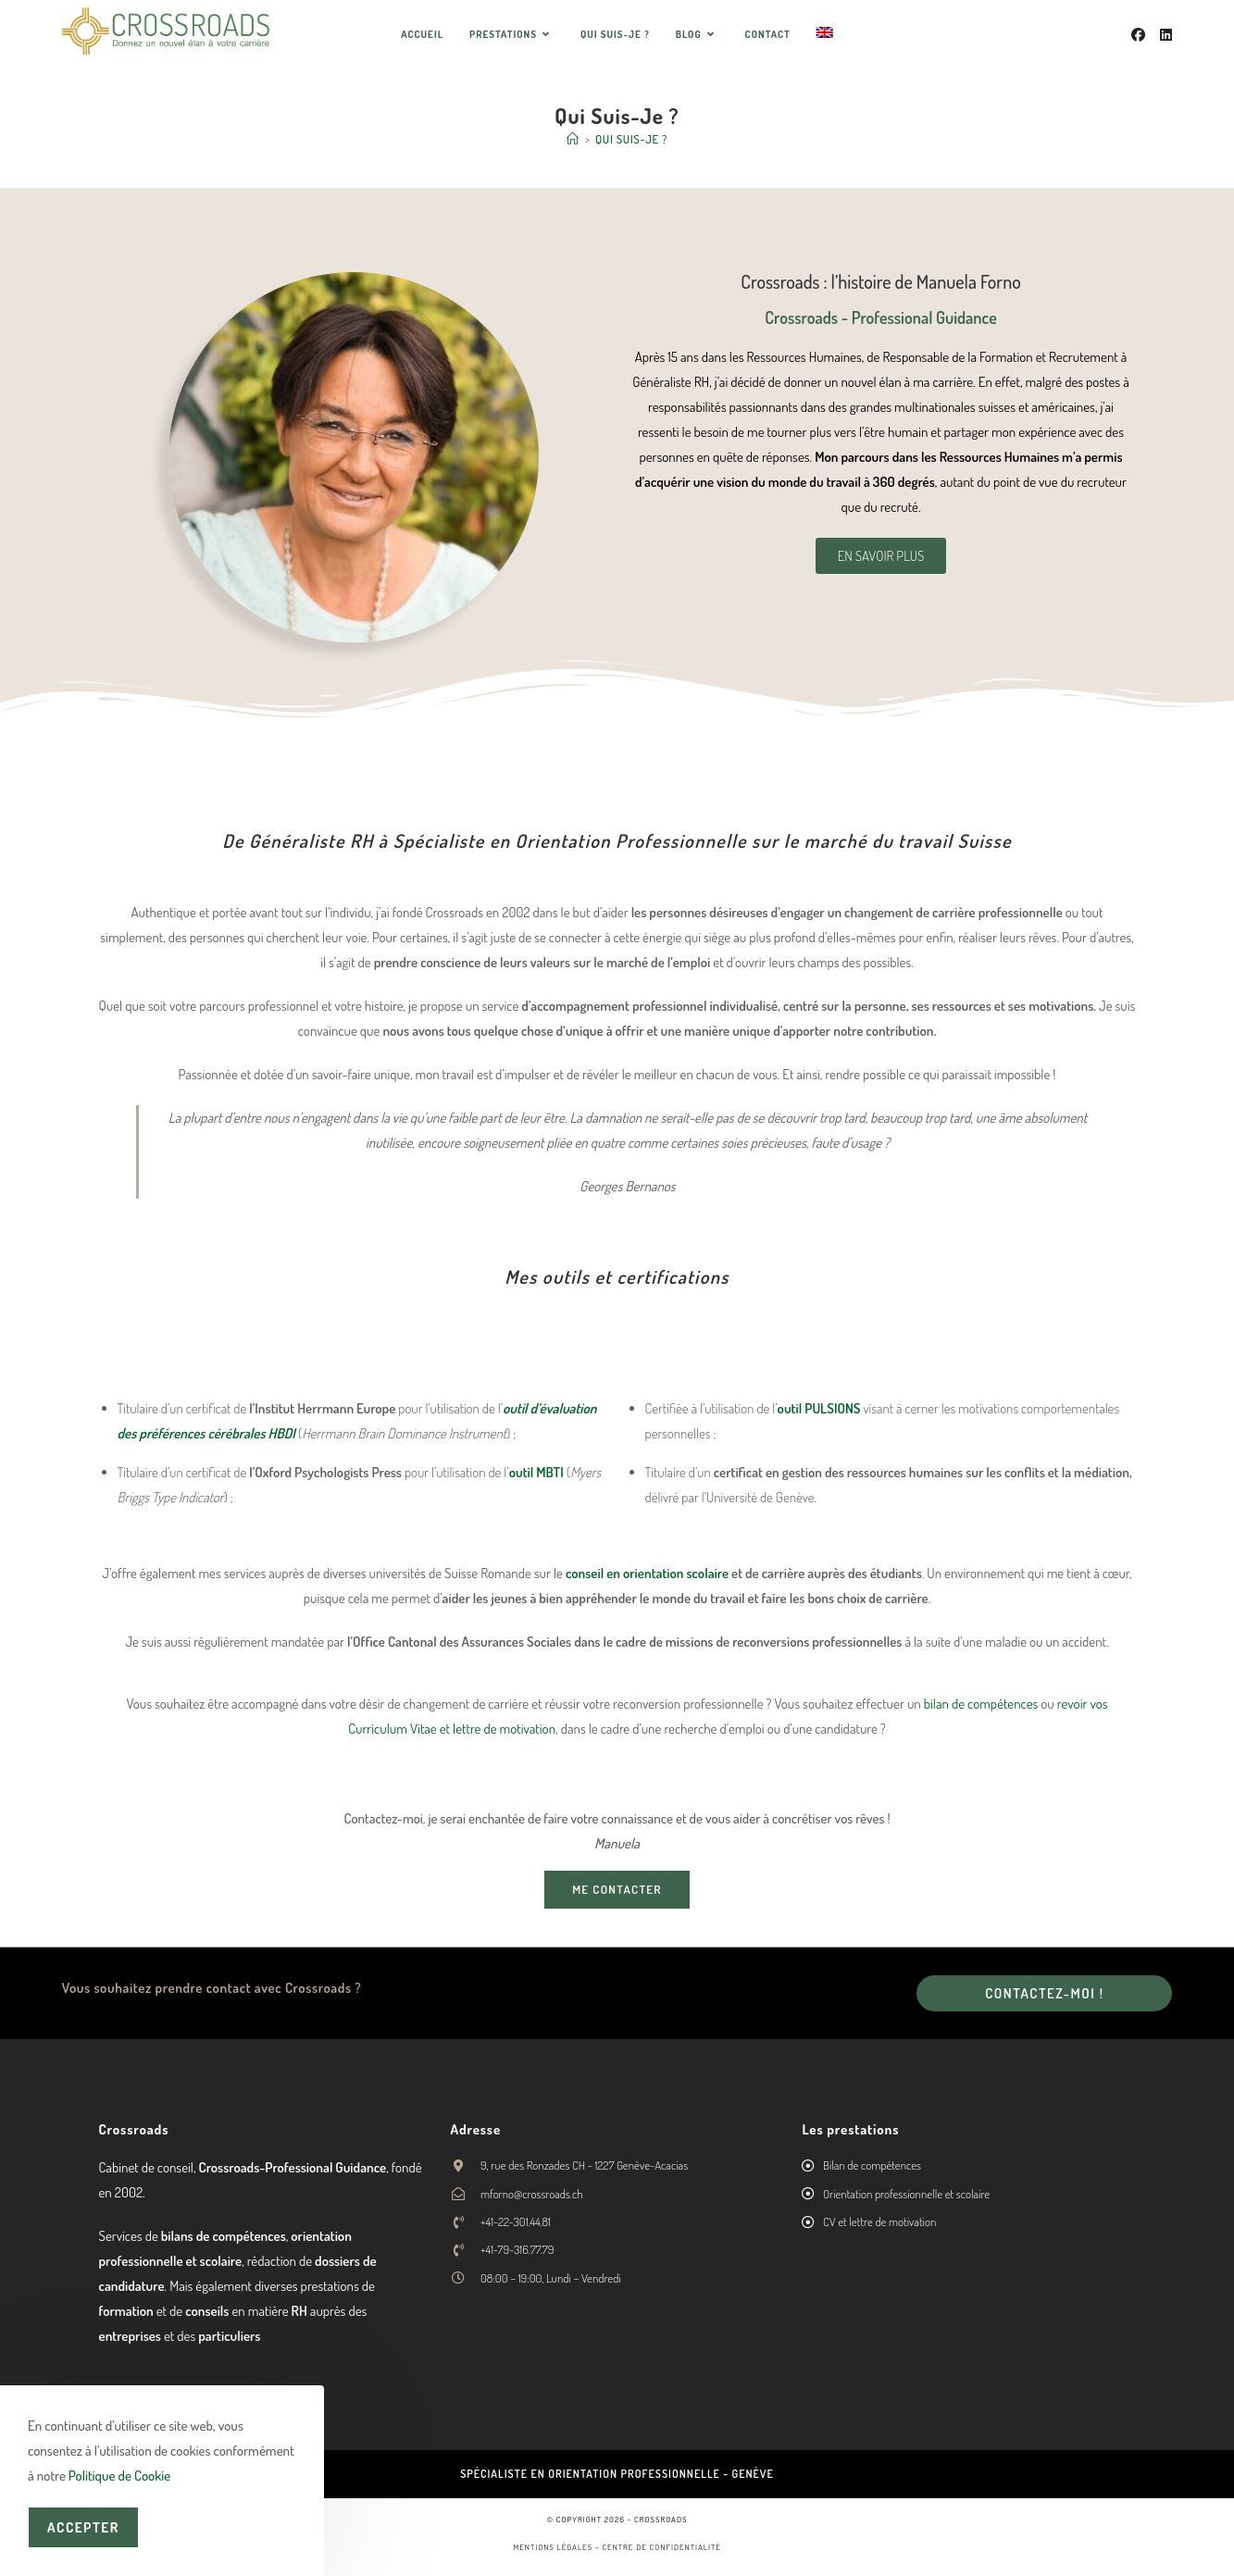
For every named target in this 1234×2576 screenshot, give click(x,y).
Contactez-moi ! (1044, 1993)
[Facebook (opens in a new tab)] (1138, 35)
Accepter (83, 2527)
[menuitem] (825, 34)
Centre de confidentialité (661, 2546)
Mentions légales (552, 2546)
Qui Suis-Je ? (631, 138)
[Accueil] (573, 138)
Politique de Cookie (119, 2475)
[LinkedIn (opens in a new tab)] (1166, 35)
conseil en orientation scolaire (647, 1573)
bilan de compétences (981, 1703)
